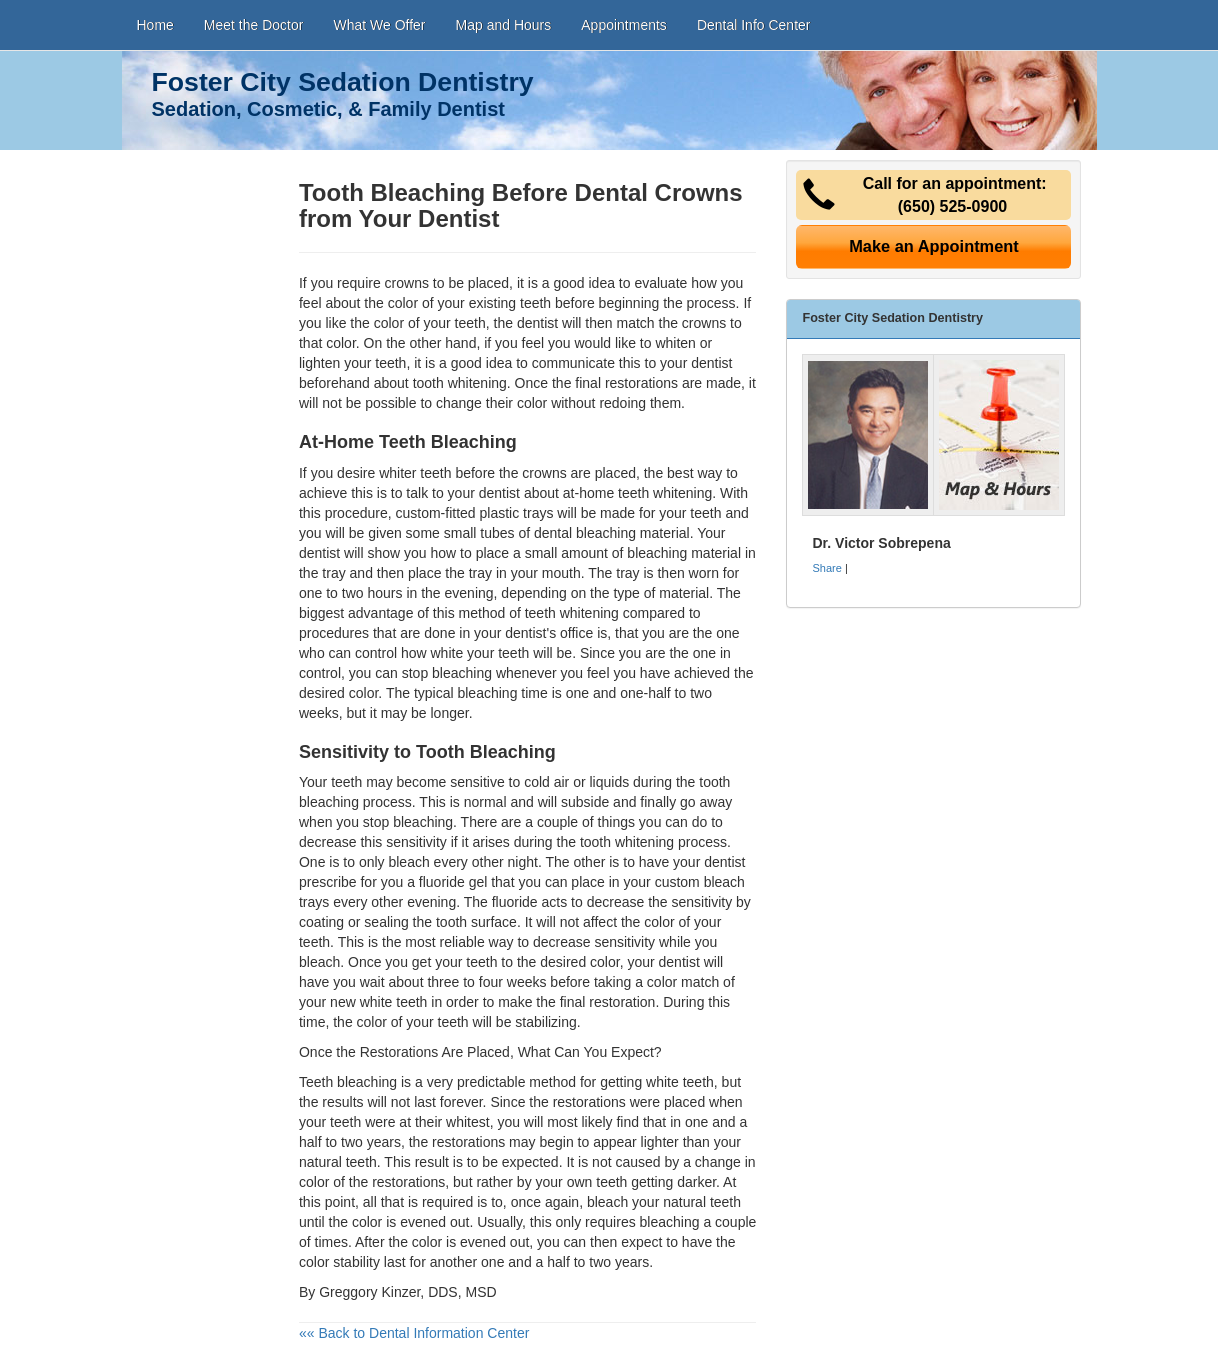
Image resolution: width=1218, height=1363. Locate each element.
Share (826, 568)
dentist (499, 493)
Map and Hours (504, 25)
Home (155, 25)
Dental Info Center (754, 25)
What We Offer (379, 25)
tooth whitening (460, 383)
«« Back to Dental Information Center (414, 1333)
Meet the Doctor (254, 25)
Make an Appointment (934, 246)
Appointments (624, 25)
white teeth (680, 1082)
